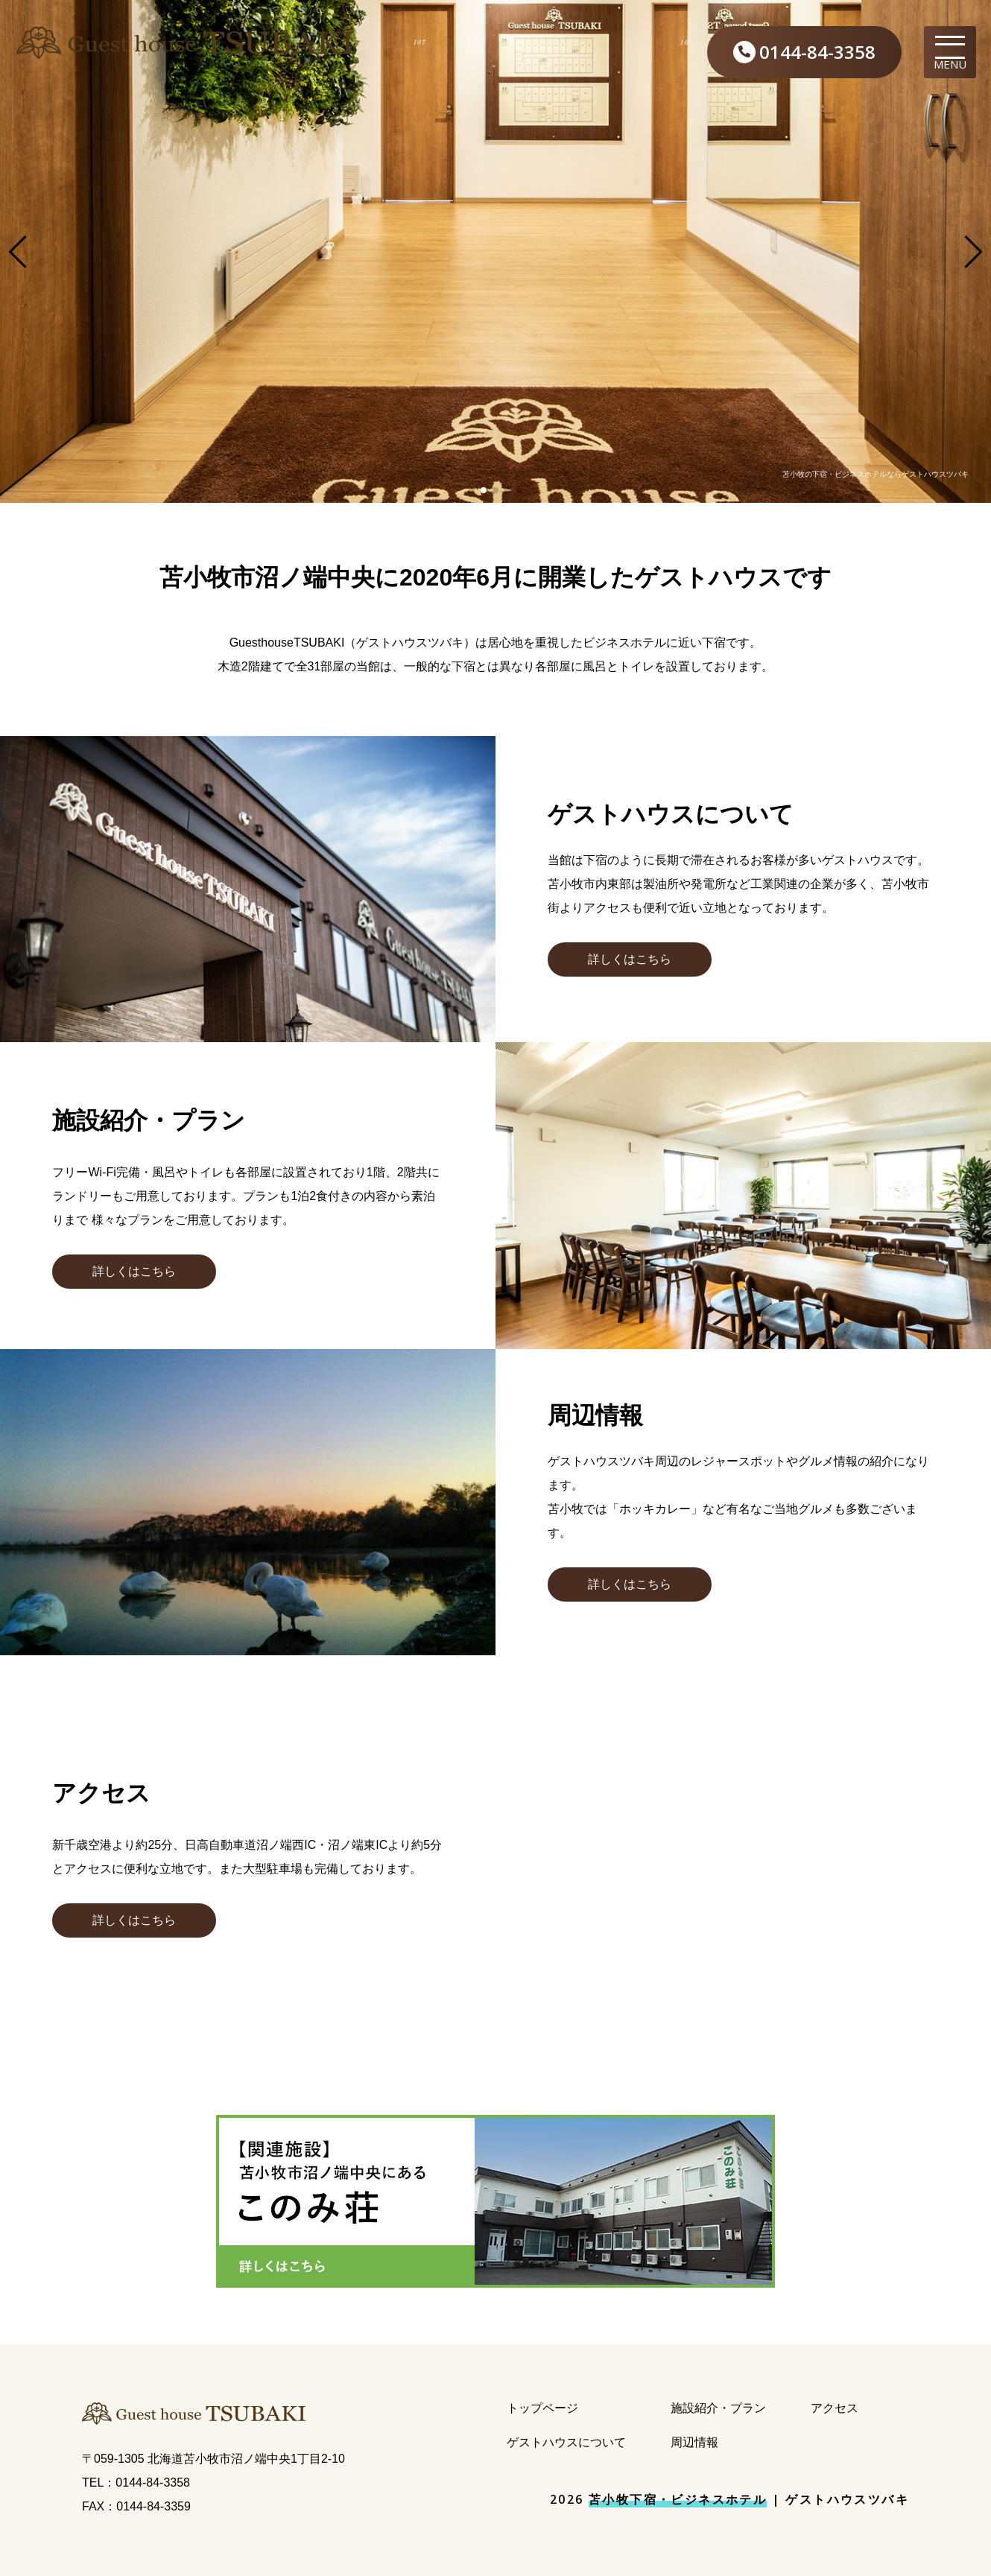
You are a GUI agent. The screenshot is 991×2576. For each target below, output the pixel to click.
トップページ (542, 2408)
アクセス (834, 2408)
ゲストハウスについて (566, 2442)
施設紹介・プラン (718, 2408)
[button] (630, 959)
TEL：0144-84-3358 (136, 2482)
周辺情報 (694, 2442)
